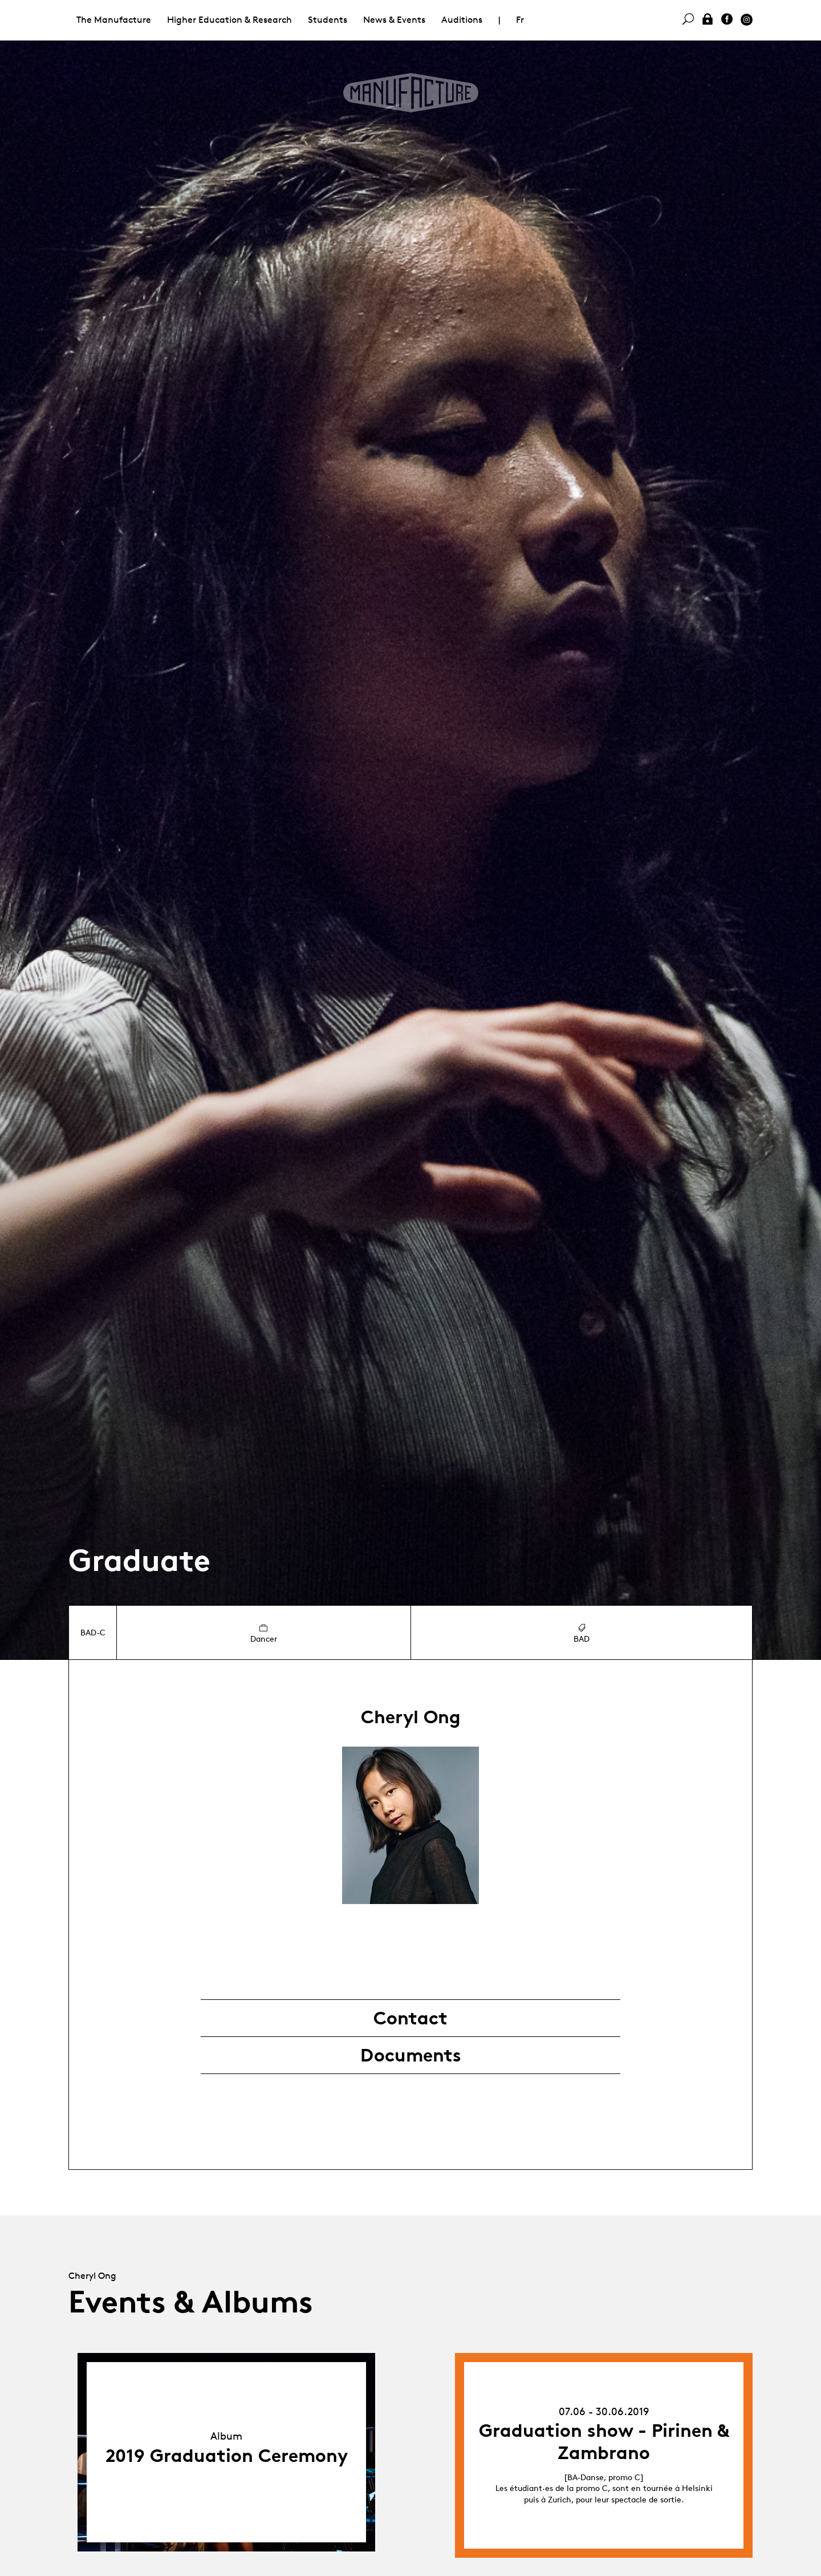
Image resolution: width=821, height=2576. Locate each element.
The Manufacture (113, 19)
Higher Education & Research (229, 19)
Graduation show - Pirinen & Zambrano (604, 2441)
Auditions (461, 19)
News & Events (394, 19)
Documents (410, 2055)
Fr (520, 19)
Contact (410, 2018)
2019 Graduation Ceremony (226, 2455)
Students (327, 19)
